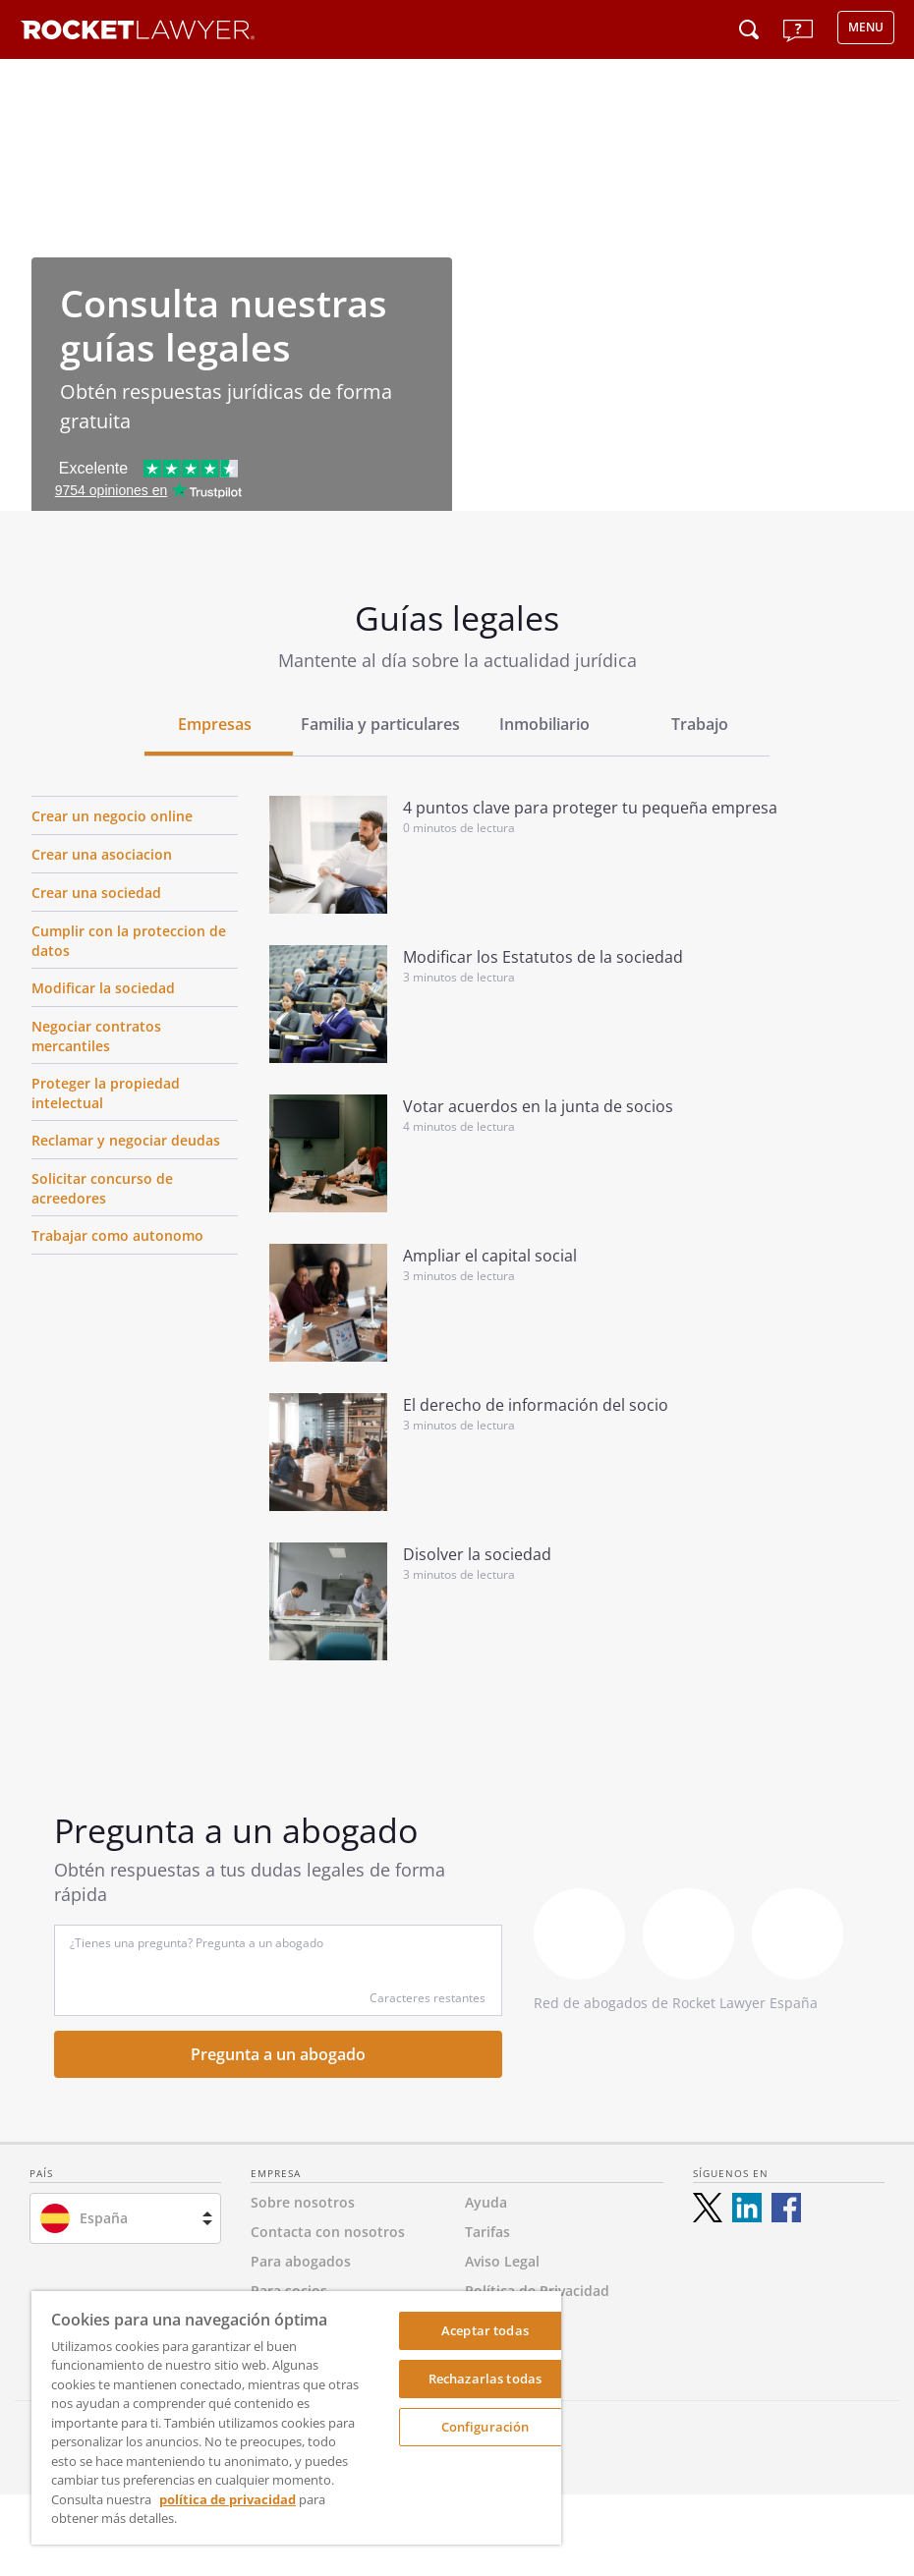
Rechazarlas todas (485, 2378)
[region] (296, 2418)
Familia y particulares (380, 724)
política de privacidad (227, 2499)
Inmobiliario (544, 724)
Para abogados (301, 2261)
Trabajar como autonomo (117, 1235)
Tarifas (487, 2231)
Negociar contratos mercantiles (96, 1036)
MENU (866, 27)
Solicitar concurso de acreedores (102, 1188)
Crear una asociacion (101, 854)
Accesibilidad (508, 2320)
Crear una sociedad (96, 892)
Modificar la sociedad (103, 988)
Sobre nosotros (303, 2202)
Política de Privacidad (537, 2290)
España (104, 2218)
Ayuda (486, 2202)
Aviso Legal (502, 2261)
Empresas (215, 724)
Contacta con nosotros (328, 2231)
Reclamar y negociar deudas (125, 1140)
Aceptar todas (485, 2330)
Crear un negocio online (112, 816)
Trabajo (699, 724)
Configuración (485, 2427)
